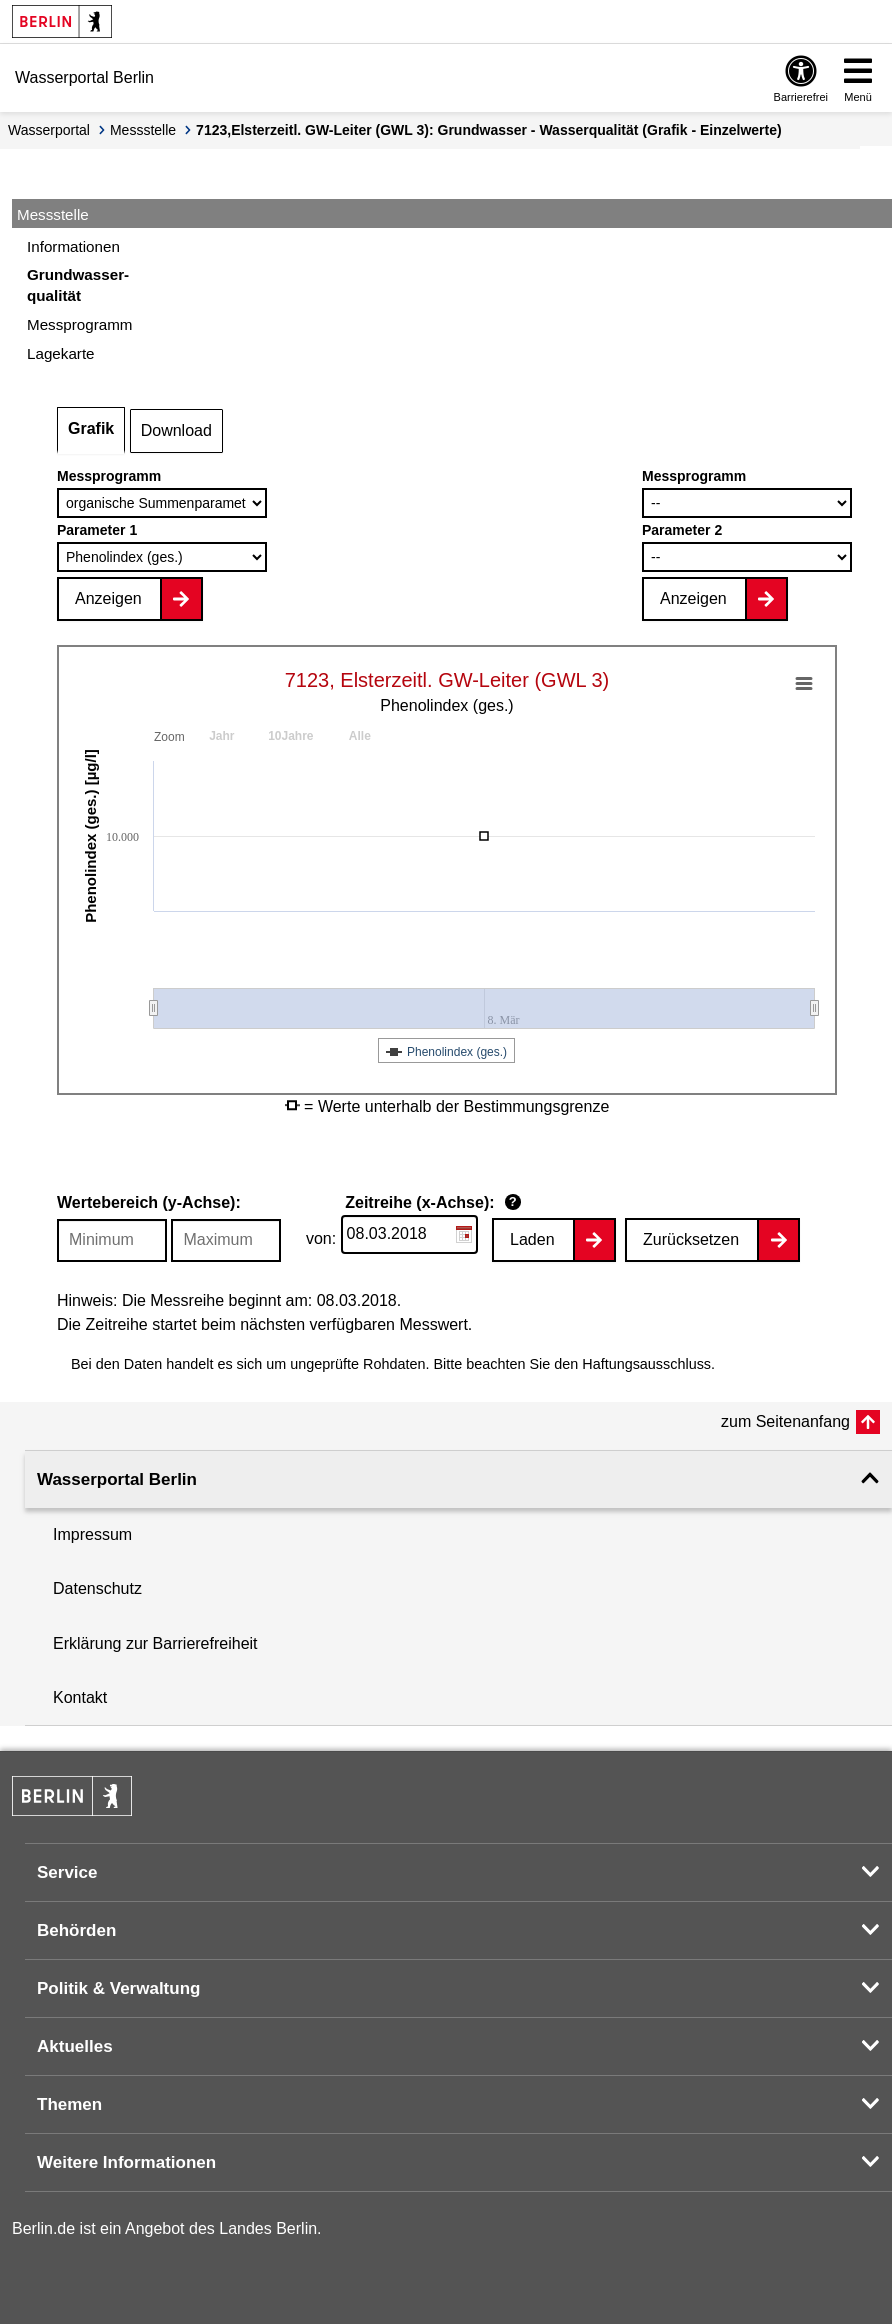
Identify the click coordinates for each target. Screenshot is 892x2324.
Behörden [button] (76, 1930)
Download (176, 430)
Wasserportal (49, 130)
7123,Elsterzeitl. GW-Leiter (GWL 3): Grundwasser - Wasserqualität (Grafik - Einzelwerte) (489, 130)
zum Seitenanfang (785, 1421)
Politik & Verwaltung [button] (118, 1988)
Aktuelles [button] (75, 2046)
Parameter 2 (682, 530)
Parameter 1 (97, 530)
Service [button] (67, 1872)
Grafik (91, 428)
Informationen (73, 246)
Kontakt (80, 1697)
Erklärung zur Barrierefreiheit (155, 1643)
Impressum (92, 1534)
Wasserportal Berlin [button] (117, 1479)
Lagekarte (61, 353)
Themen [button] (69, 2104)
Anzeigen (108, 598)
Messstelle (143, 130)
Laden (532, 1239)
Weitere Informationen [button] (126, 2162)
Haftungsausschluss (646, 1364)
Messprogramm (109, 476)
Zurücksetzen (691, 1239)
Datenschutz (97, 1588)
